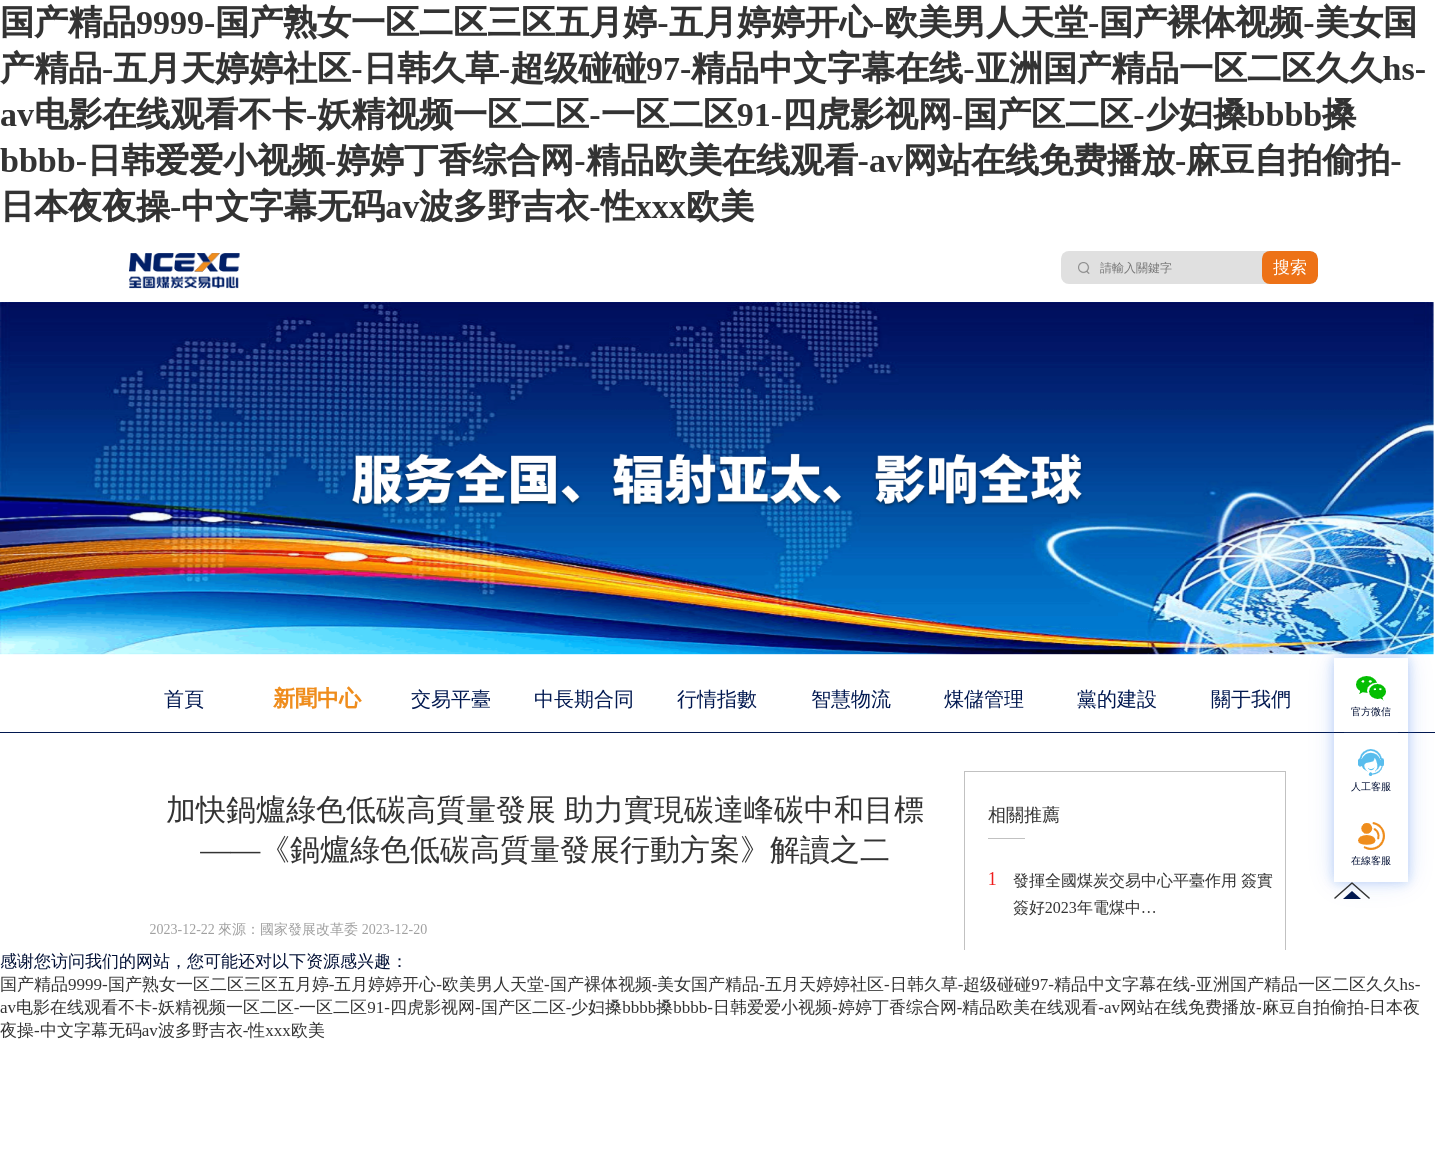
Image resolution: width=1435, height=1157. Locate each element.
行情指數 (717, 699)
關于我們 (1251, 699)
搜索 (1290, 267)
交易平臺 (451, 699)
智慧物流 (851, 699)
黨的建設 (1117, 699)
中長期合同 (584, 699)
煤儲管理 (984, 699)
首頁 (184, 699)
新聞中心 (317, 698)
